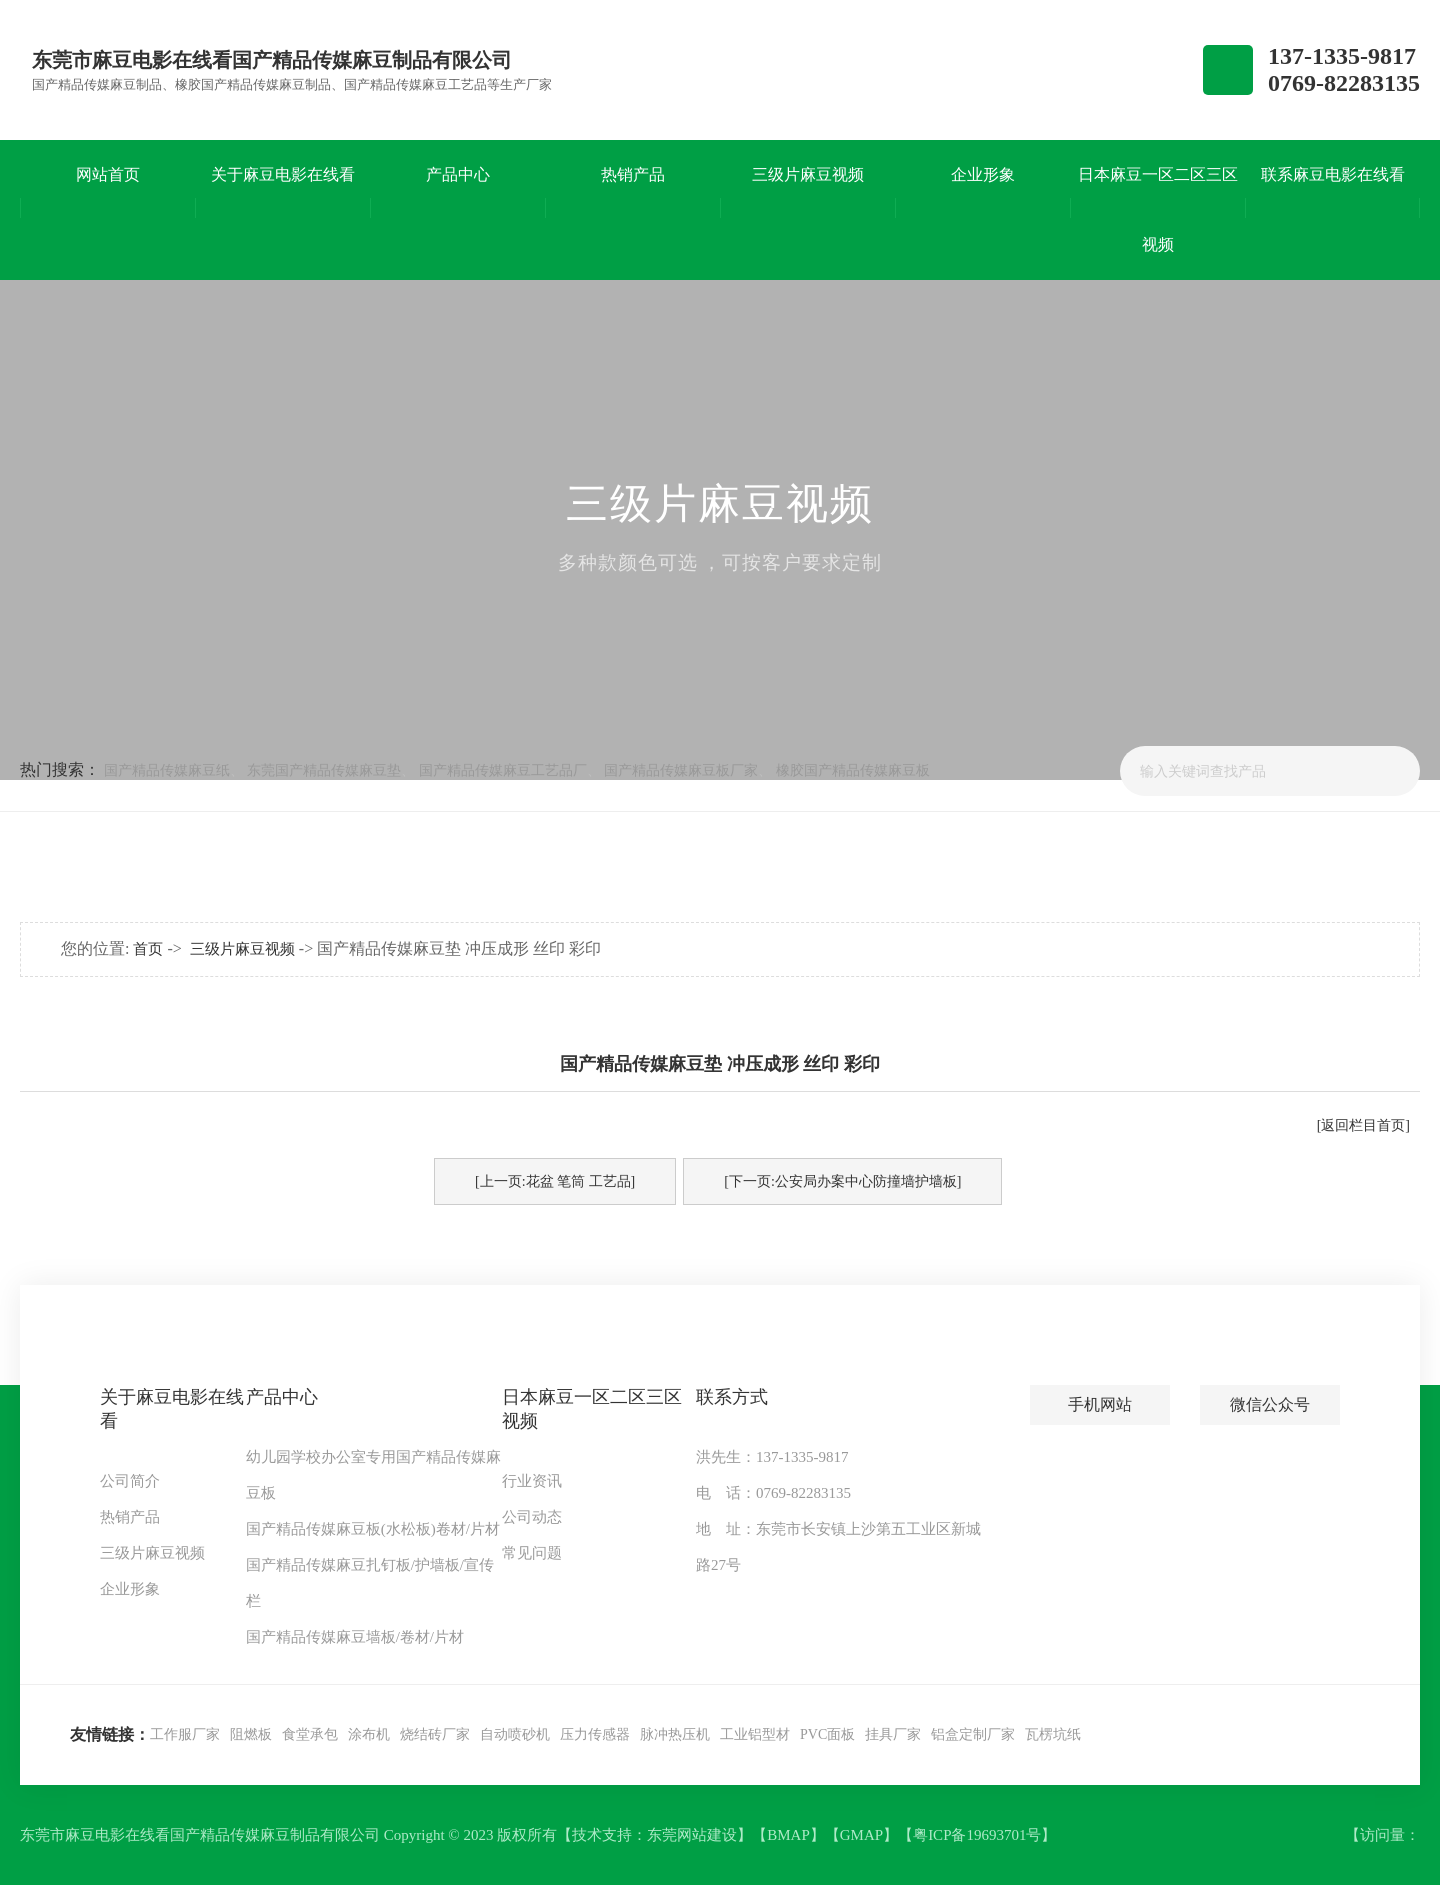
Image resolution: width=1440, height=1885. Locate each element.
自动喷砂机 (515, 1734)
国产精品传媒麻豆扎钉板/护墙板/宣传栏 (370, 1583)
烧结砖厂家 (435, 1734)
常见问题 (532, 1553)
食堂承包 (310, 1734)
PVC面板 (827, 1734)
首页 (148, 949)
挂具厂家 (893, 1734)
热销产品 (130, 1517)
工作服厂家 (185, 1734)
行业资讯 (532, 1481)
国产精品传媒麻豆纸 (167, 770)
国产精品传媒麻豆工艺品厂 (503, 770)
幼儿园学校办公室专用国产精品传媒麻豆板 (373, 1475)
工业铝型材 (755, 1734)
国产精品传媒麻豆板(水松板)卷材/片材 (373, 1529)
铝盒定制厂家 (973, 1734)
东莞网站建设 (692, 1835)
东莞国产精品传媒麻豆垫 (324, 770)
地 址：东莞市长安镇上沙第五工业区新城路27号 (838, 1547)
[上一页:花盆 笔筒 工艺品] (555, 1181)
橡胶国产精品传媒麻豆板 (853, 770)
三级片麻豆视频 (242, 949)
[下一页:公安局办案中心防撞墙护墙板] (842, 1181)
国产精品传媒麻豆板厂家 (681, 770)
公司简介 (130, 1481)
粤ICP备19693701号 (977, 1835)
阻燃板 (251, 1734)
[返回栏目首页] (1363, 1125)
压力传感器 (595, 1734)
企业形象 (130, 1589)
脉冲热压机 (675, 1734)
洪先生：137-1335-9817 (772, 1457)
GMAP (861, 1835)
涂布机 (369, 1734)
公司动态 (532, 1517)
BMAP (788, 1835)
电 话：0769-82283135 (773, 1493)
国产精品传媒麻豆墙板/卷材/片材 (355, 1637)
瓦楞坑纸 (1053, 1734)
